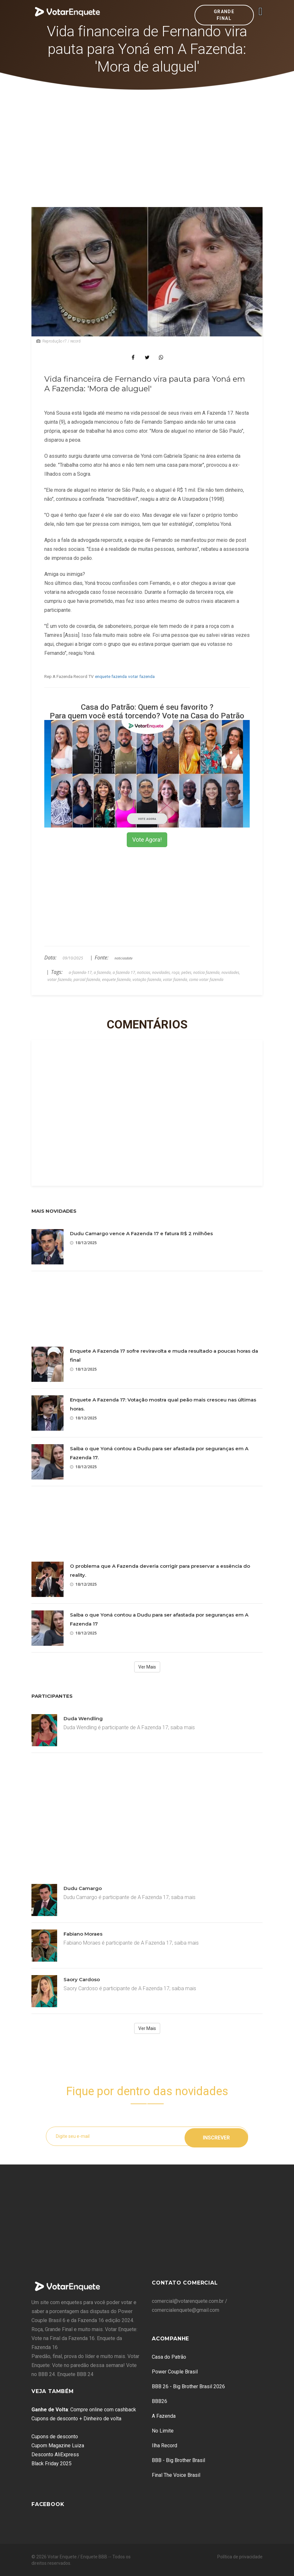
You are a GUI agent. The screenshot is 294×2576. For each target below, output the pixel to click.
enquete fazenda (111, 676)
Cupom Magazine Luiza (57, 2445)
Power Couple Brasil (175, 2372)
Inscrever (216, 2136)
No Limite (163, 2431)
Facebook (47, 2504)
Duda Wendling (83, 1718)
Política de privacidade (240, 2556)
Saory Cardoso (82, 1979)
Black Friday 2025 (51, 2463)
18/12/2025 (83, 1242)
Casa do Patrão (169, 2357)
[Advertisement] (147, 138)
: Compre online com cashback (83, 2410)
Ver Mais (147, 1667)
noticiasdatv (124, 958)
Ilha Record (164, 2445)
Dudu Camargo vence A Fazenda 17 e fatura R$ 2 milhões (141, 1233)
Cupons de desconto (54, 2436)
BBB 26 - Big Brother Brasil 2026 (188, 2386)
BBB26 (159, 2401)
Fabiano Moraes (83, 1934)
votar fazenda (141, 676)
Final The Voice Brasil (176, 2475)
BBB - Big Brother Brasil (178, 2460)
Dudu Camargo (83, 1888)
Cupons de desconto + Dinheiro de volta (76, 2419)
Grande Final (224, 15)
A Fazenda (164, 2416)
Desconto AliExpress (55, 2454)
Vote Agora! (147, 839)
